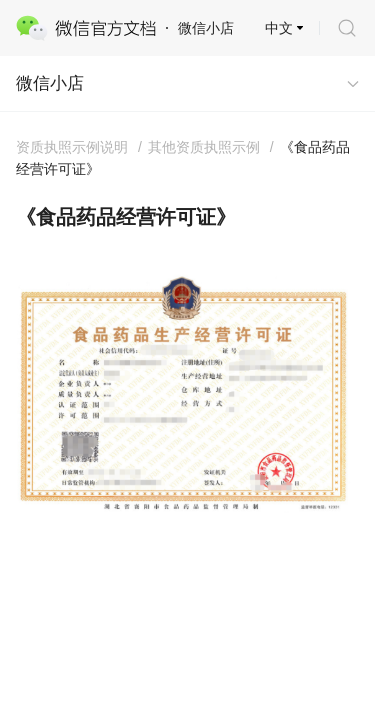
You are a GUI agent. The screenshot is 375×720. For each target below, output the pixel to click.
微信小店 (50, 83)
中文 (279, 28)
